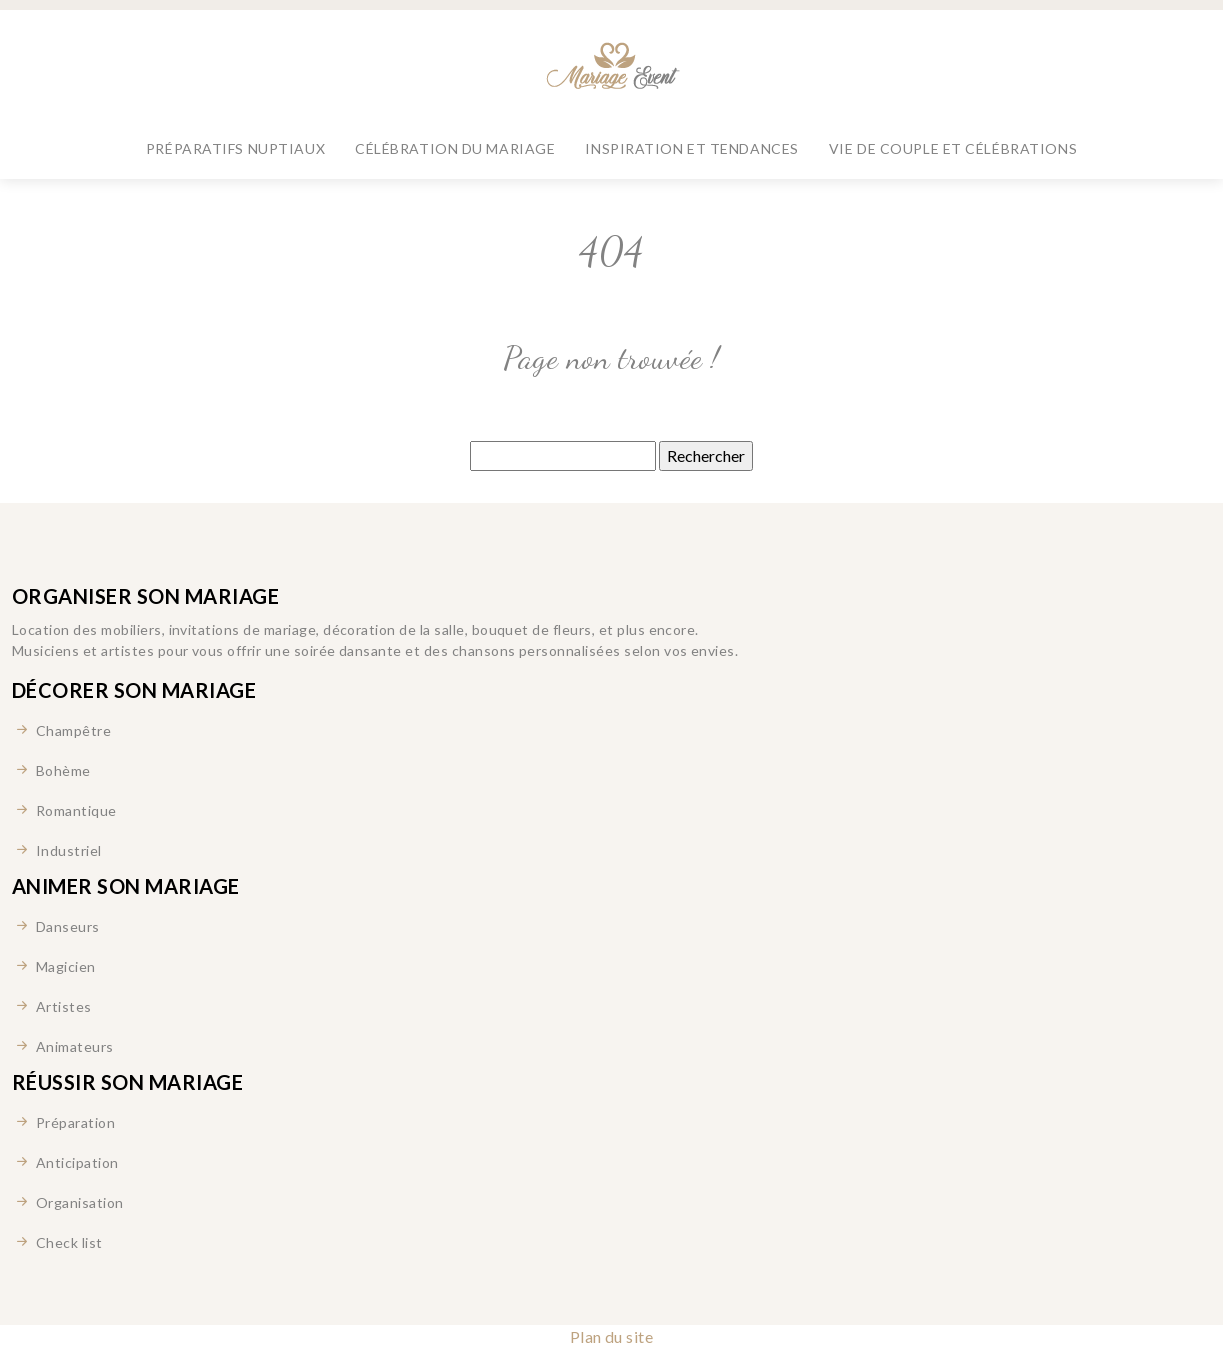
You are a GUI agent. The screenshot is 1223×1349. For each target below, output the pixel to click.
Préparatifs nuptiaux (235, 148)
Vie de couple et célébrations (953, 148)
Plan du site (612, 1336)
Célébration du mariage (455, 148)
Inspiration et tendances (691, 148)
